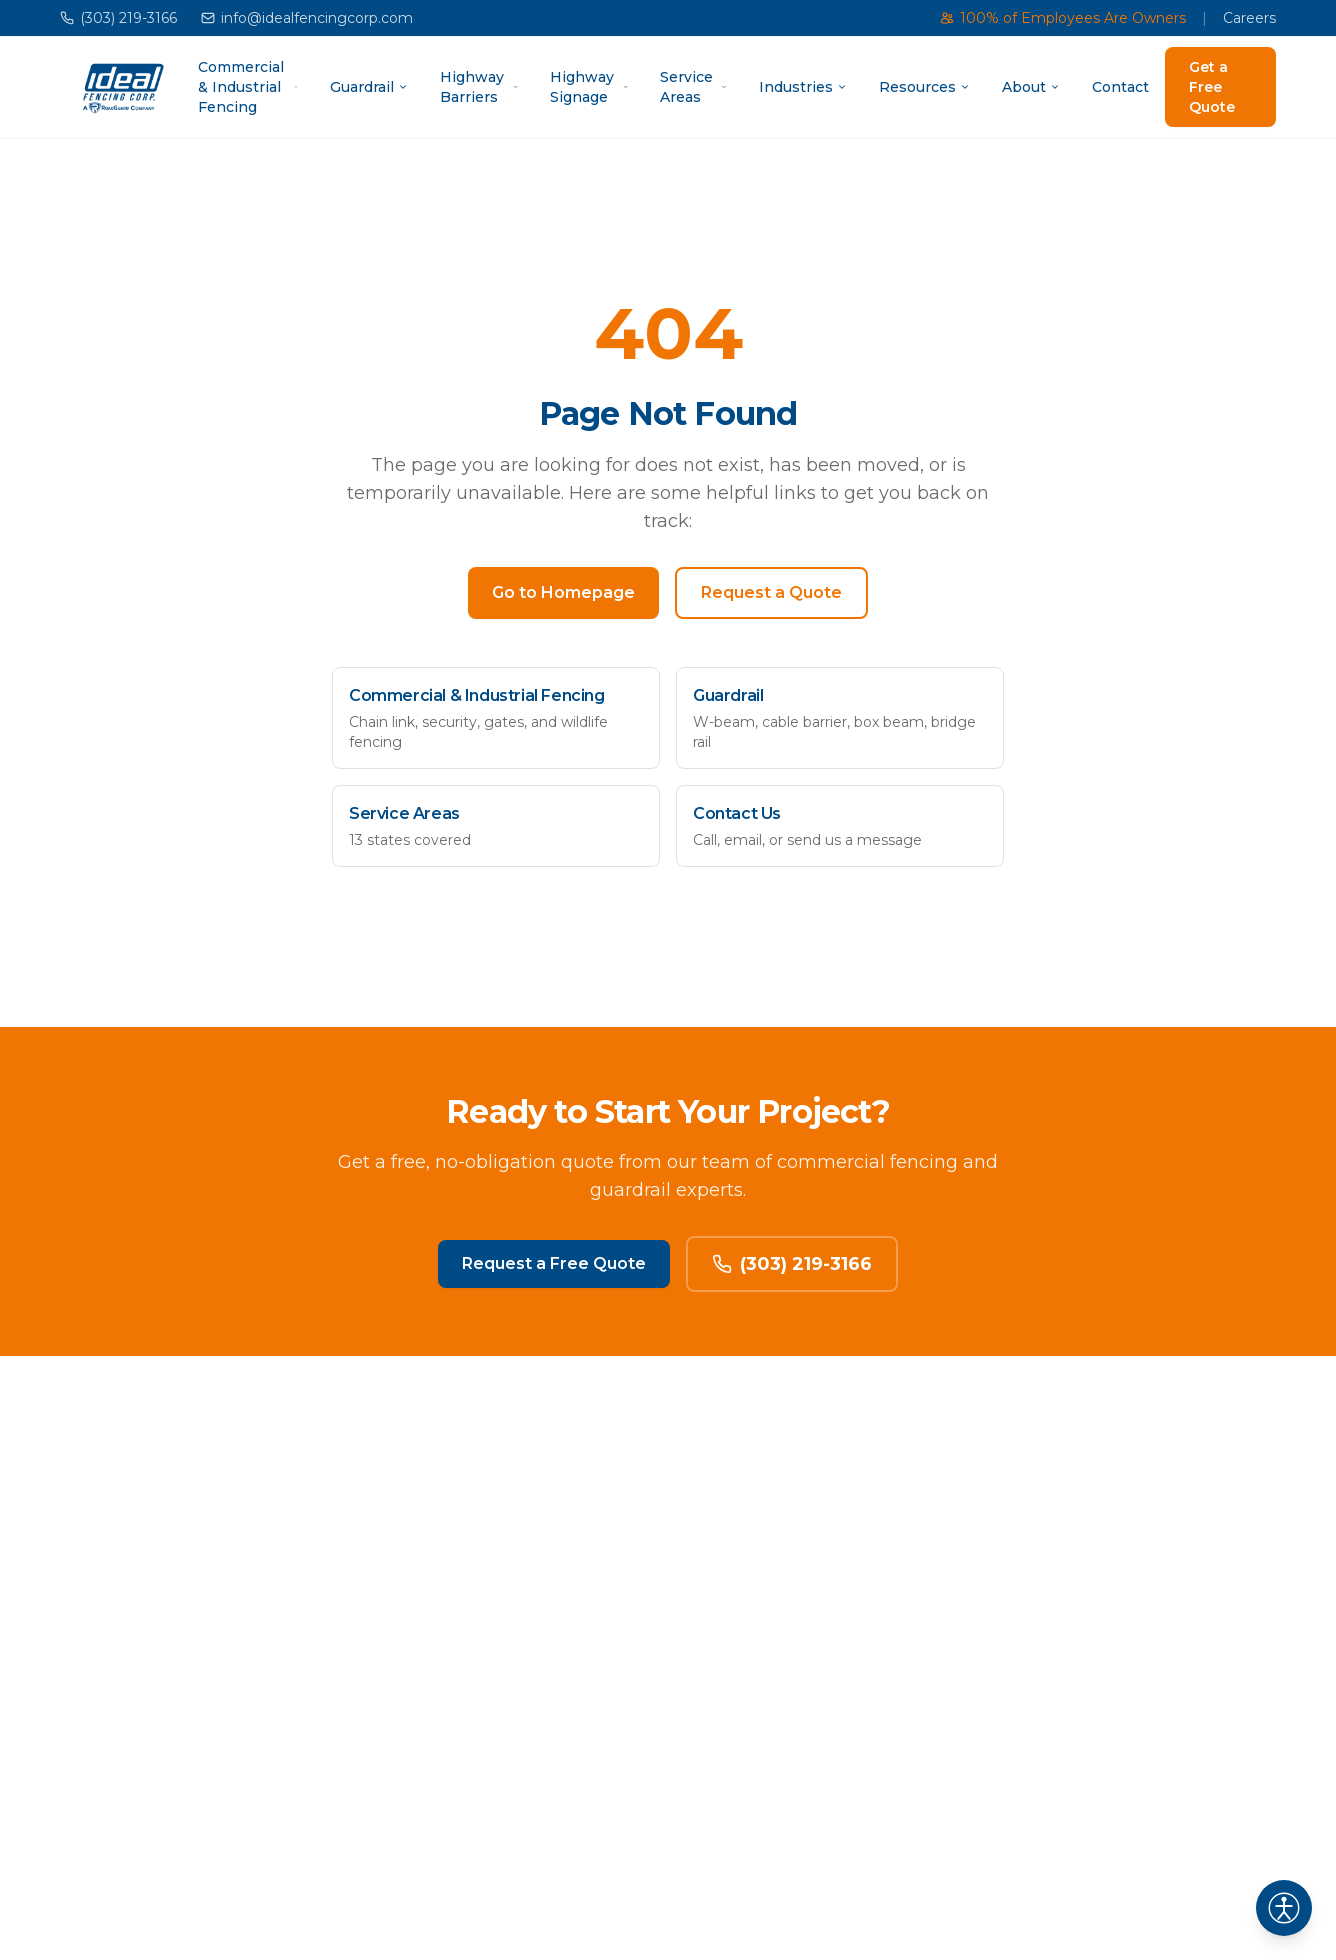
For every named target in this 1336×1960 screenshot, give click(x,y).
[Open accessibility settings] (1284, 1908)
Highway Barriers (479, 87)
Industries (803, 87)
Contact (1120, 87)
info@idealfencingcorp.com (307, 18)
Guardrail (369, 87)
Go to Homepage (563, 592)
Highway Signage (589, 87)
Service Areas (693, 87)
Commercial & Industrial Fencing (248, 87)
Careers (1249, 18)
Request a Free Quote (554, 1263)
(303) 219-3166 (118, 18)
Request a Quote (771, 592)
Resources (924, 87)
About (1031, 87)
